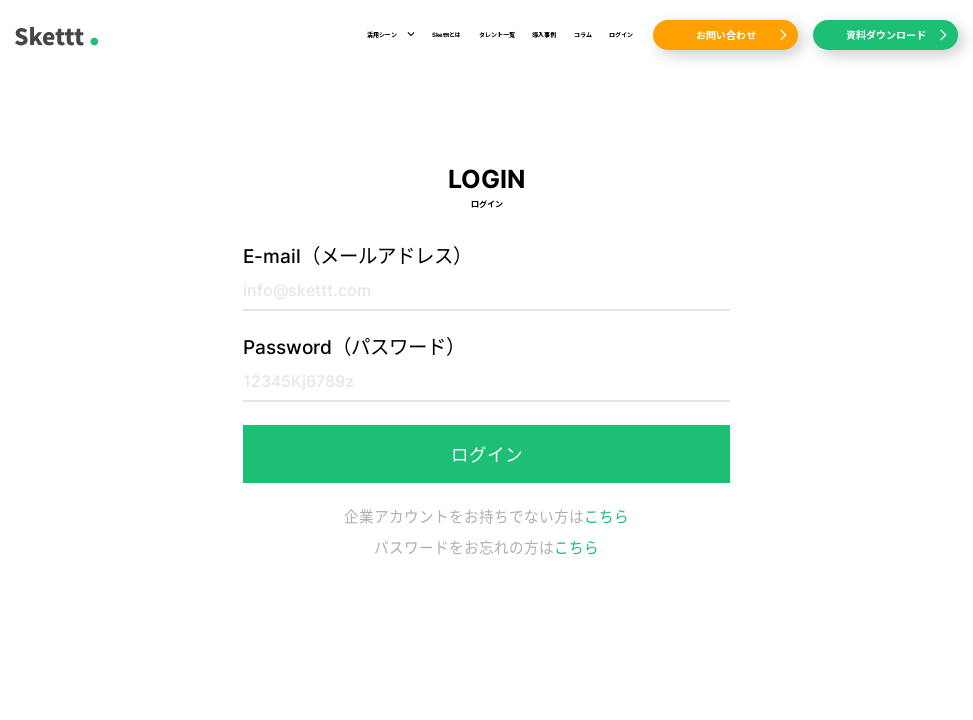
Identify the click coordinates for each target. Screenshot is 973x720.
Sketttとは (446, 34)
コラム (583, 34)
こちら (606, 517)
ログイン (621, 34)
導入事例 (544, 34)
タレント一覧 (497, 34)
